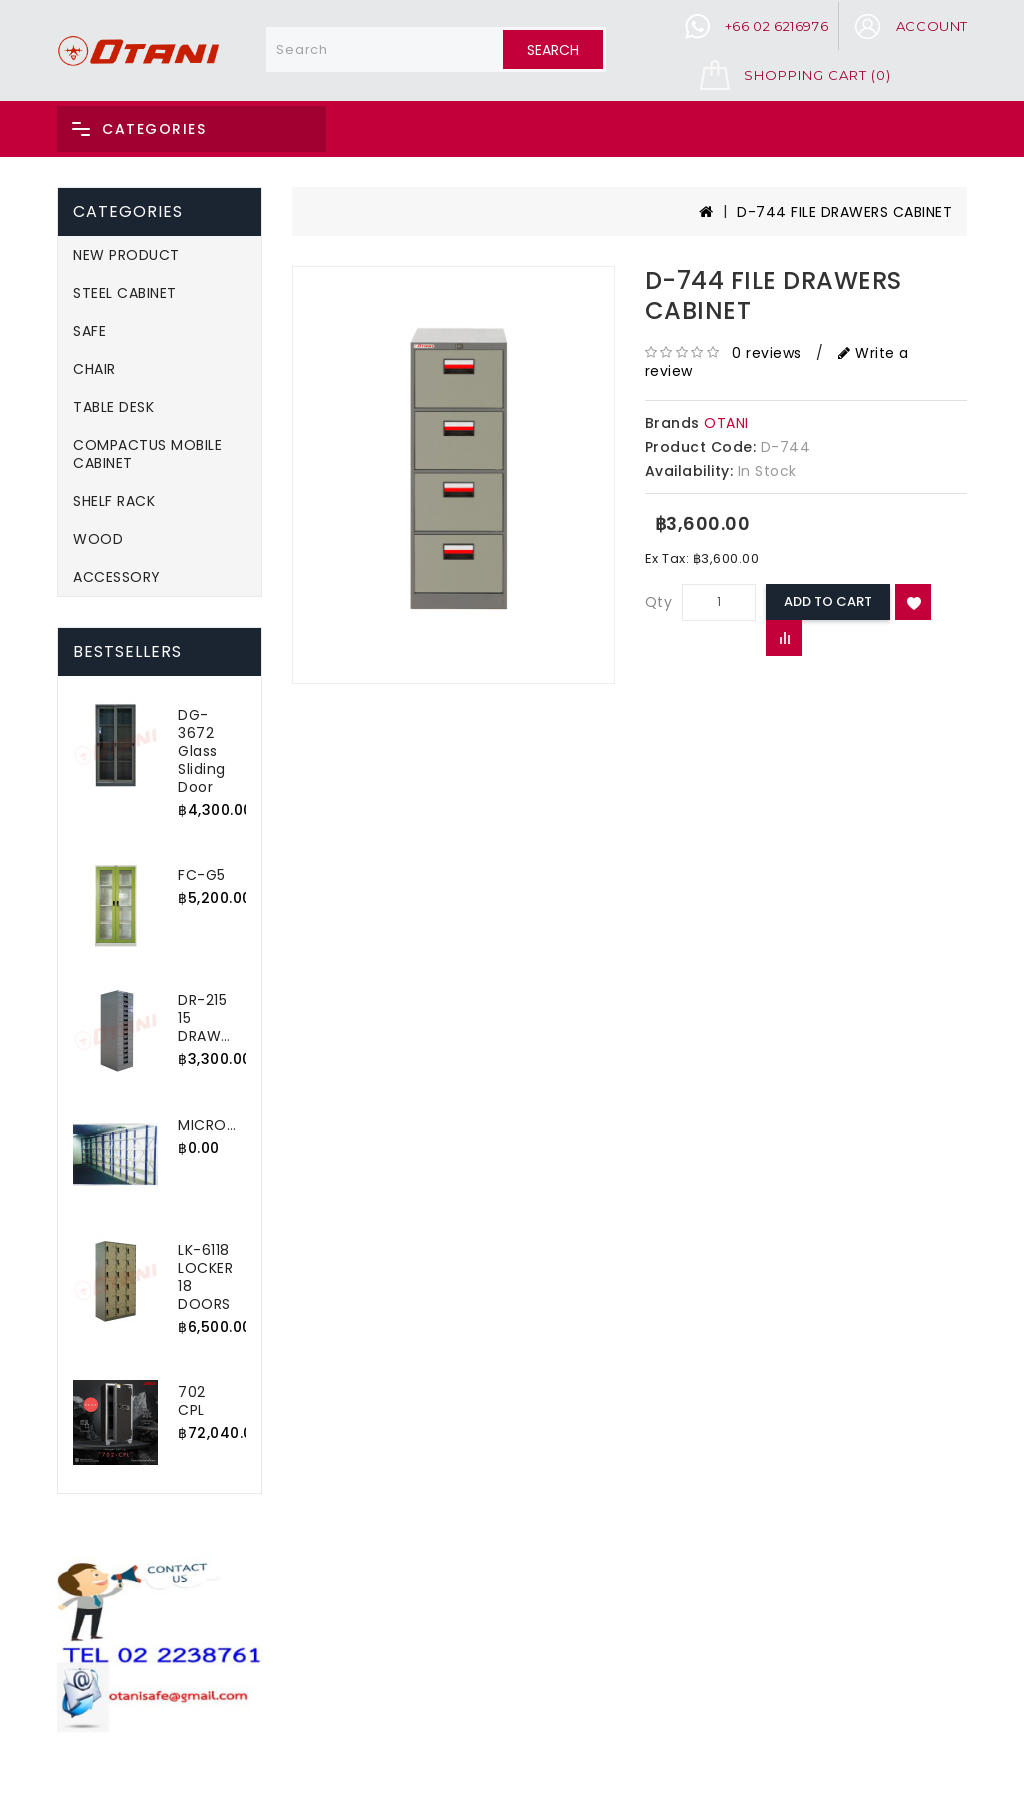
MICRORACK (221, 1125)
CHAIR (94, 369)
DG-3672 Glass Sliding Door (202, 751)
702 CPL (192, 1401)
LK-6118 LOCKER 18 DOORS (205, 1277)
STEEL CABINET (125, 293)
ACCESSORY (117, 577)
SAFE (89, 331)
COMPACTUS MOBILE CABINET (147, 454)
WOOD (98, 539)
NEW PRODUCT (126, 255)
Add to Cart (828, 601)
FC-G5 (202, 875)
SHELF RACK (114, 501)
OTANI (726, 423)
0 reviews (767, 353)
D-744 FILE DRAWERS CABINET (844, 212)
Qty (659, 602)
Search (553, 50)
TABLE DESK (113, 407)
